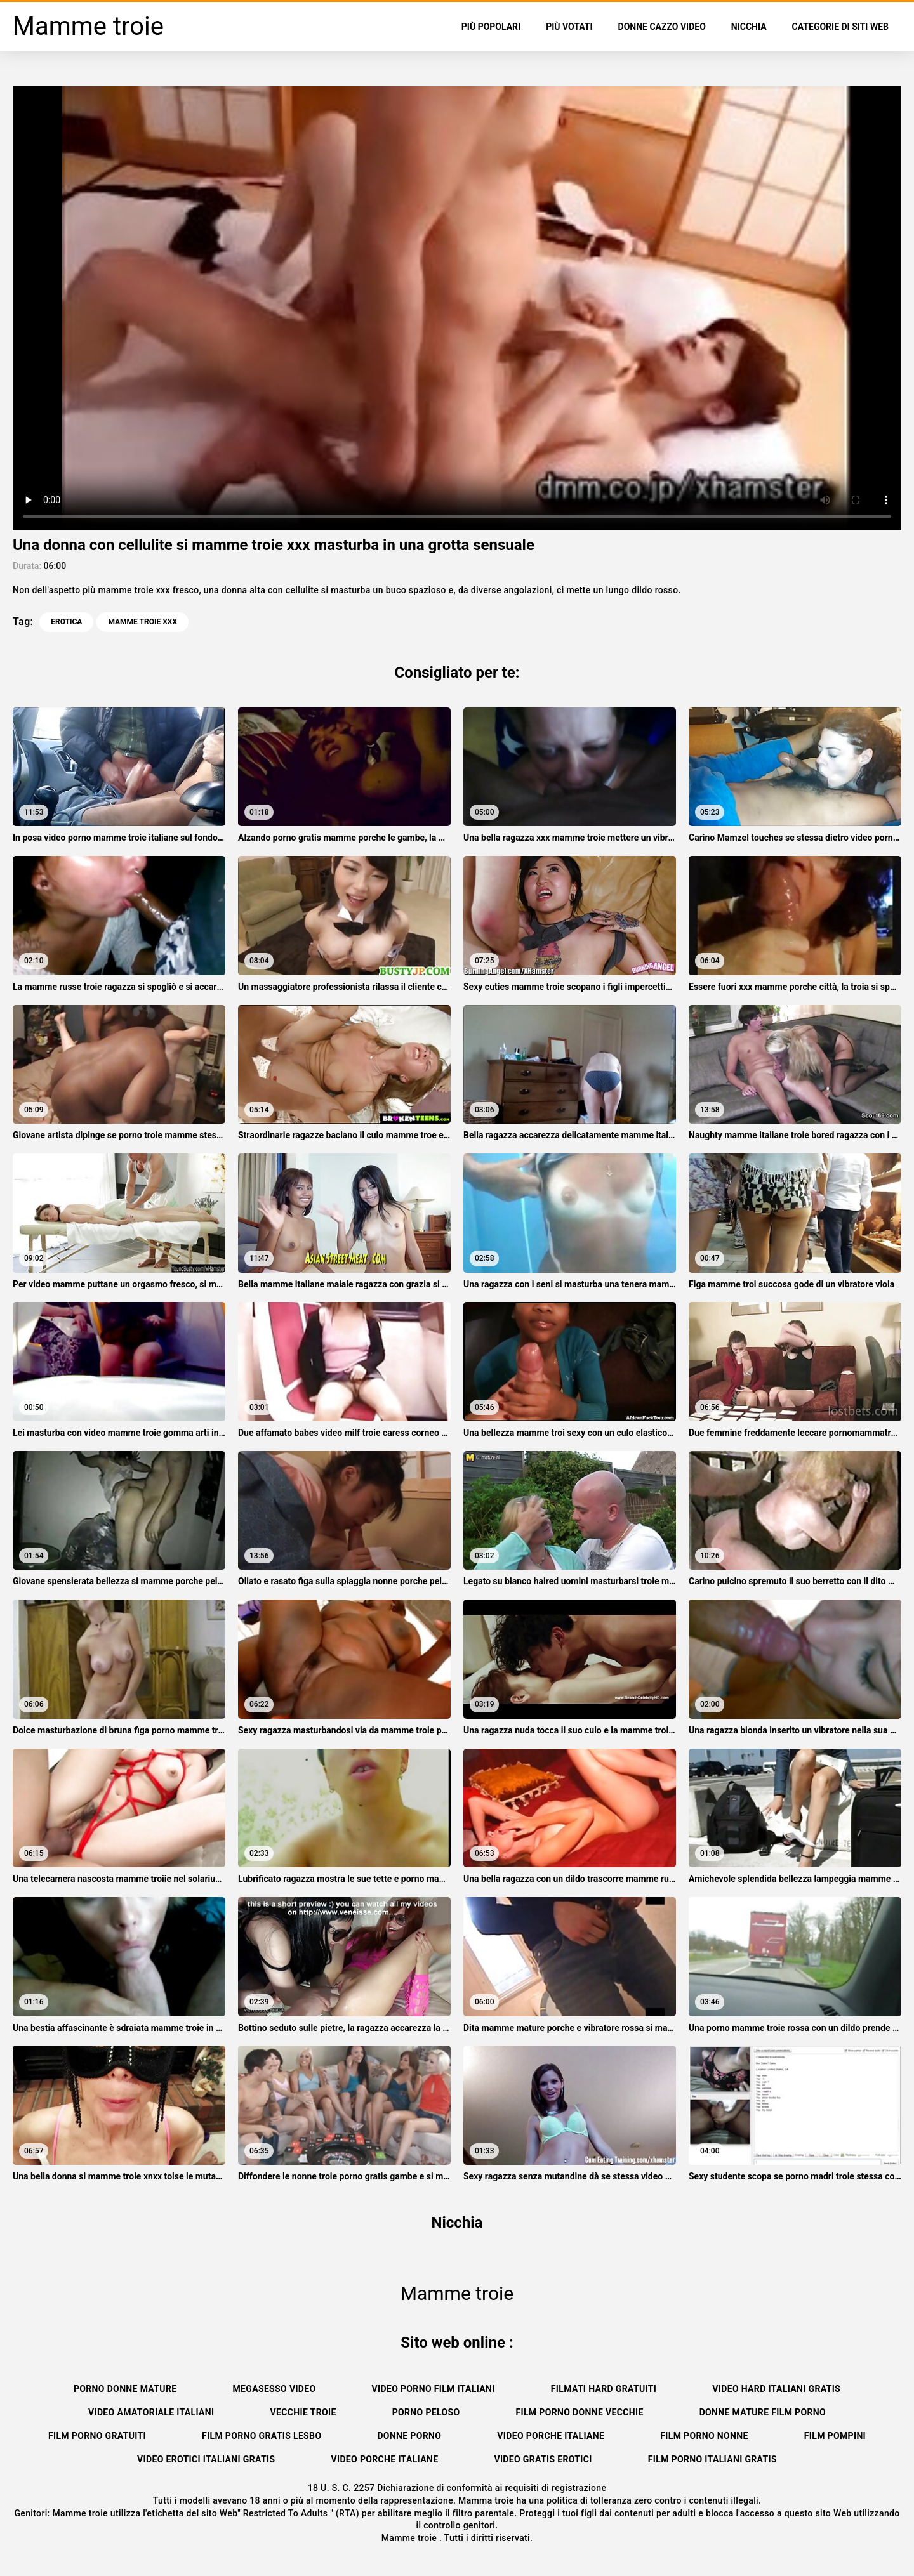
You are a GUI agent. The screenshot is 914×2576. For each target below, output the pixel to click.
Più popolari (490, 27)
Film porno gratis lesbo (261, 2436)
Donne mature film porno (762, 2412)
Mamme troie (410, 2538)
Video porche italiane (550, 2436)
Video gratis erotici (543, 2459)
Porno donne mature (125, 2389)
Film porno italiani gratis (712, 2459)
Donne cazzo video (662, 27)
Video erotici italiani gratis (206, 2459)
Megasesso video (273, 2389)
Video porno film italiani (433, 2389)
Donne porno (409, 2436)
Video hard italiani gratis (776, 2389)
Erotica (66, 621)
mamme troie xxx (142, 621)
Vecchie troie (303, 2412)
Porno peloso (426, 2412)
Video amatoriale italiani (151, 2412)
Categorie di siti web (840, 27)
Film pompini (835, 2436)
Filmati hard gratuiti (604, 2389)
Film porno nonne (704, 2436)
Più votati (569, 27)
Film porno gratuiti (97, 2436)
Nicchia (749, 27)
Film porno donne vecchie (579, 2412)
